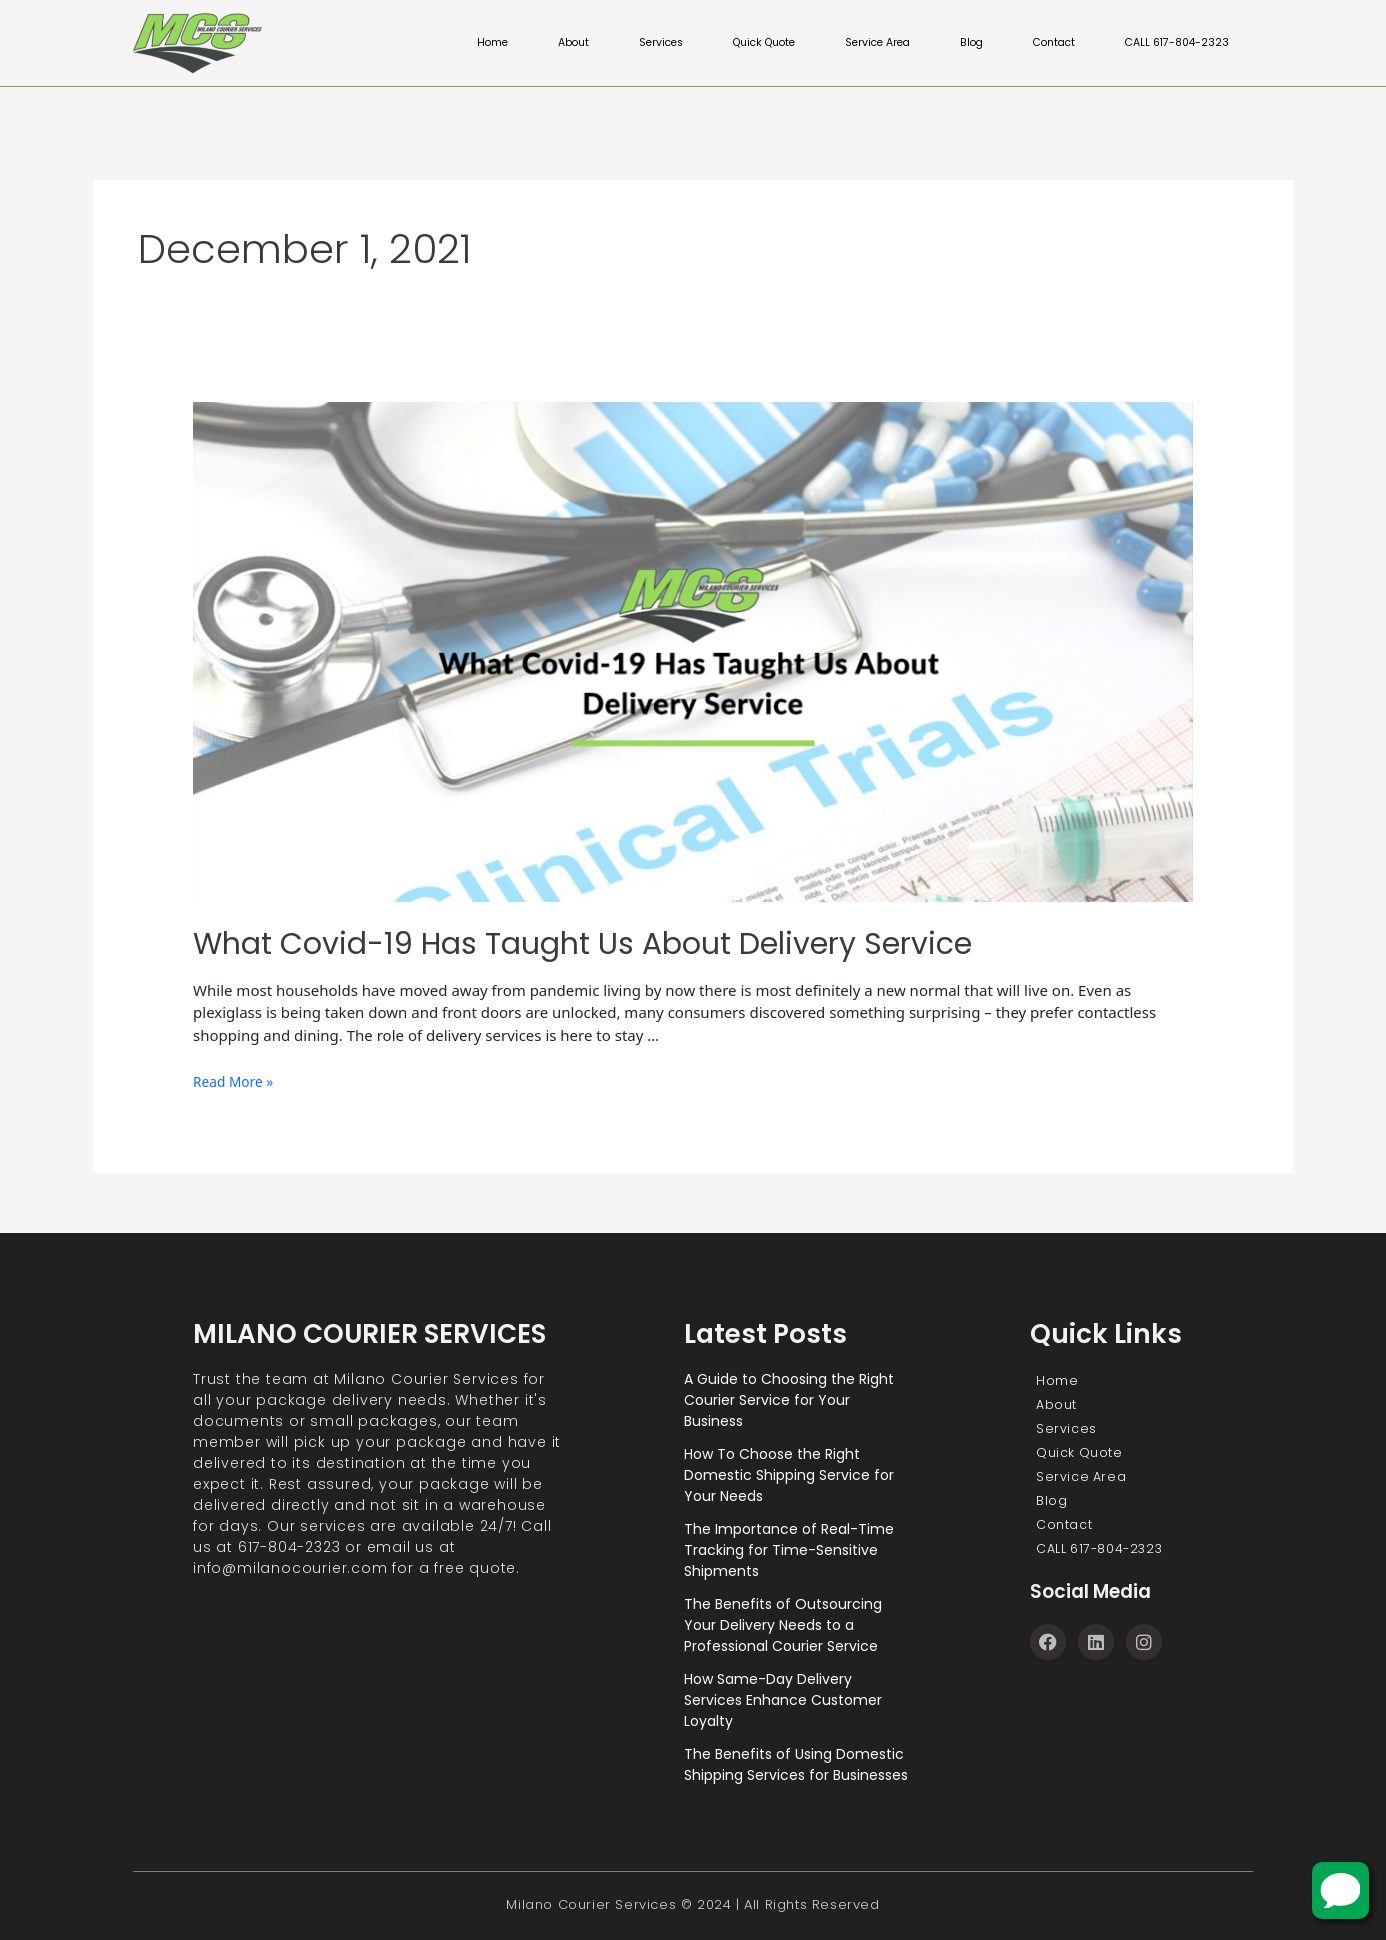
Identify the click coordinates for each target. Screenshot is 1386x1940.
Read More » (237, 1081)
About (547, 43)
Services (637, 43)
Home (464, 43)
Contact (1047, 43)
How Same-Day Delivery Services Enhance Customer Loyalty (783, 1700)
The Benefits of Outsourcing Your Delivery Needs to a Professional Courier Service (783, 1625)
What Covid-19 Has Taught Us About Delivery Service (582, 944)
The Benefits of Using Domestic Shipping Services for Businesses (796, 1764)
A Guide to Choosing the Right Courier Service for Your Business (789, 1400)
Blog (962, 43)
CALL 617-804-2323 (1174, 43)
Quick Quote (745, 43)
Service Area (865, 43)
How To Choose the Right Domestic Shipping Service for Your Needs (789, 1475)
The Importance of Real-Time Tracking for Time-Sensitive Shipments (789, 1550)
